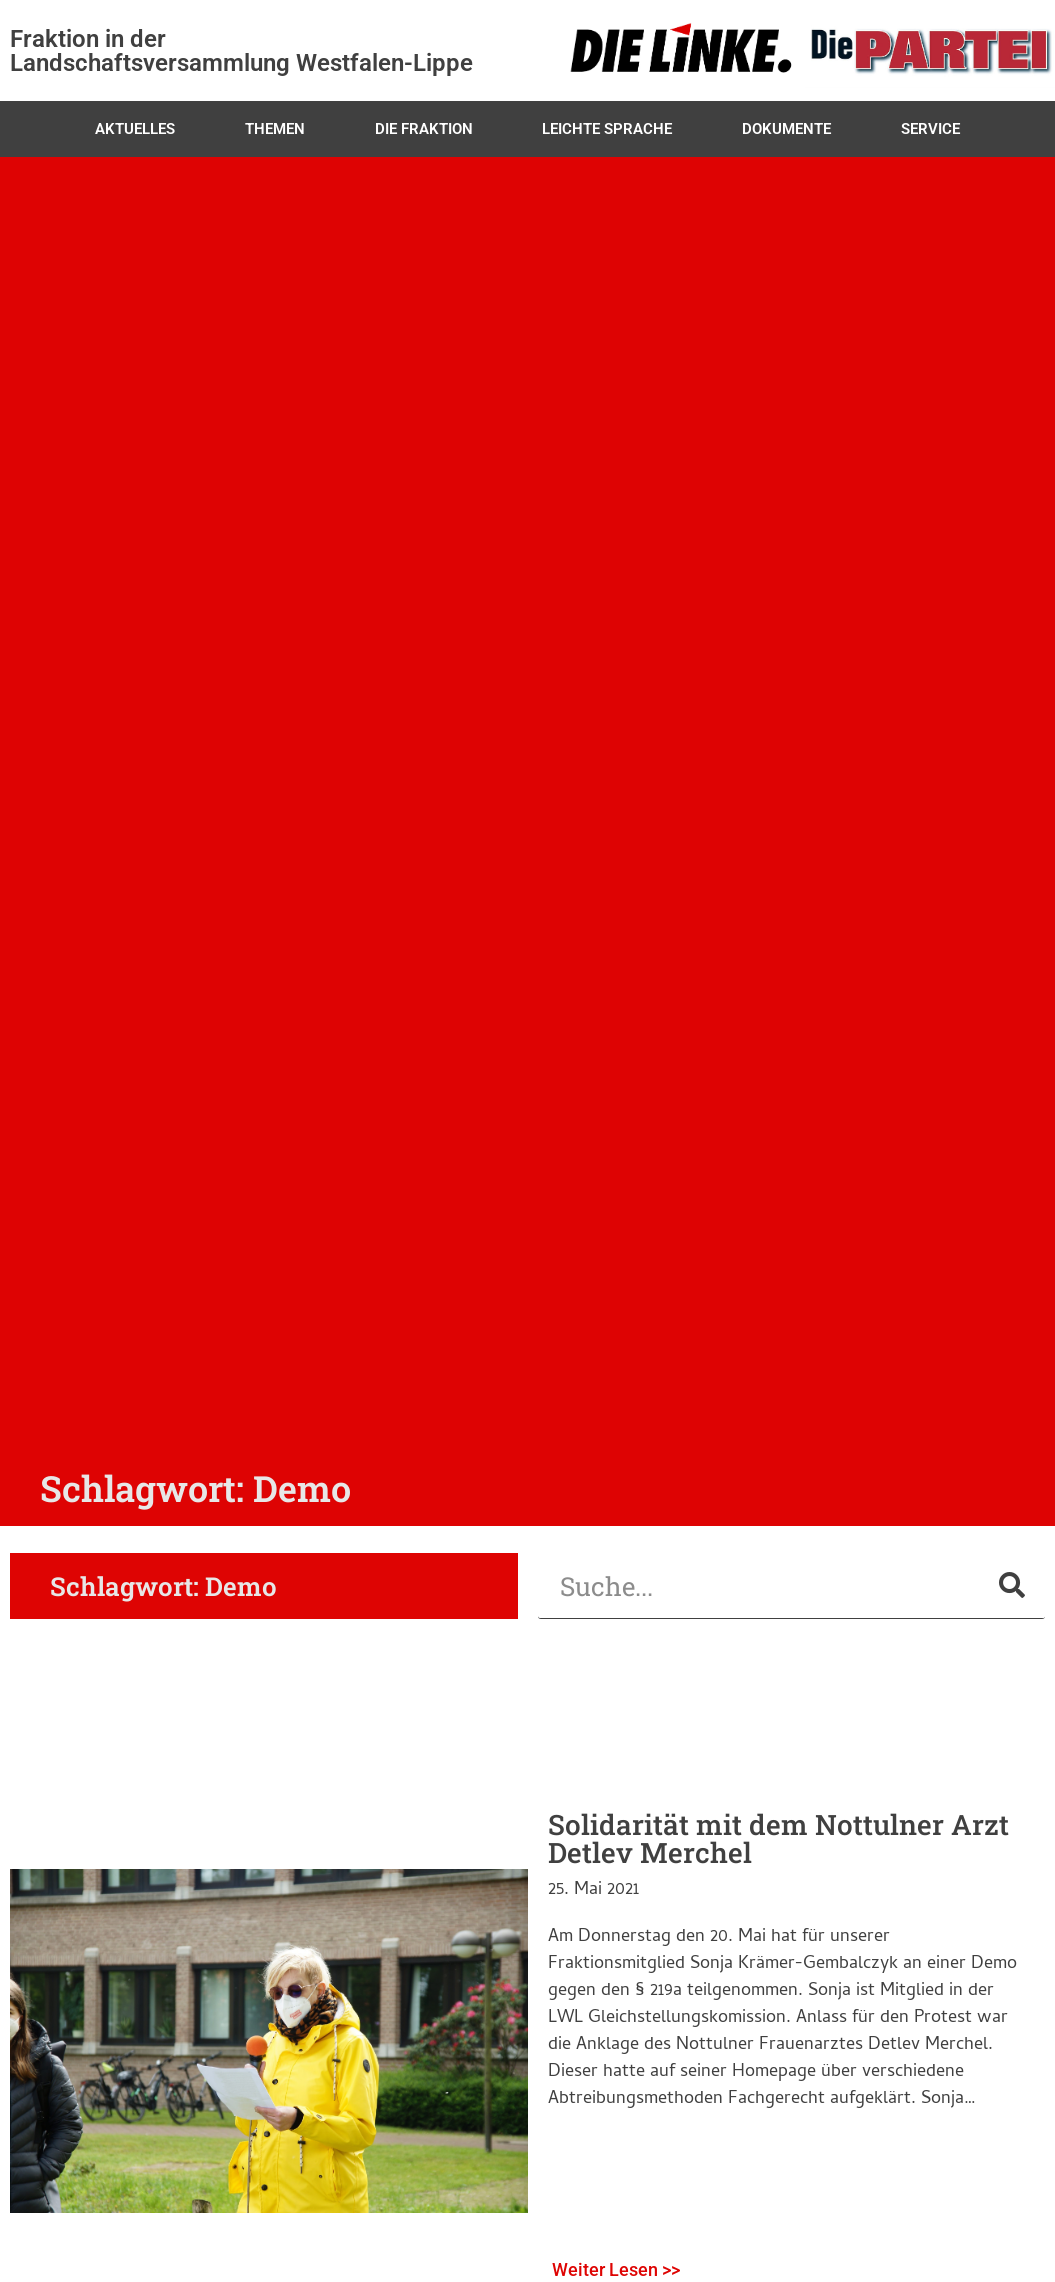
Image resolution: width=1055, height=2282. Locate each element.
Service (930, 129)
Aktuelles (135, 129)
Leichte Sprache (607, 129)
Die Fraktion (424, 129)
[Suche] (1012, 1585)
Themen (275, 129)
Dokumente (786, 129)
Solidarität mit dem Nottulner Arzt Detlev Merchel (778, 1838)
